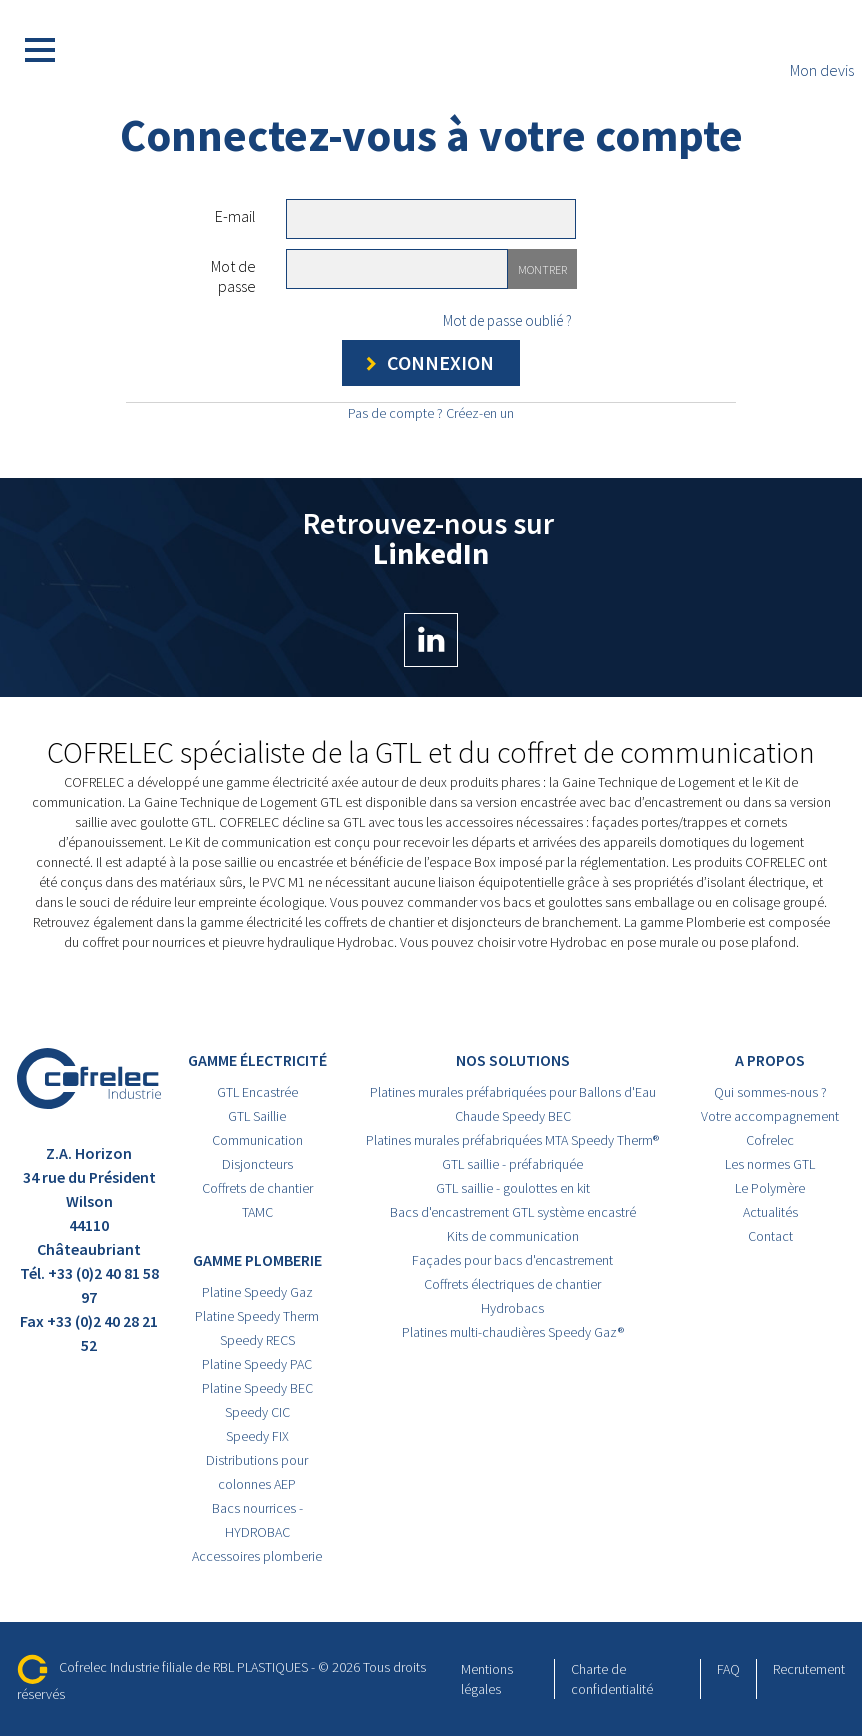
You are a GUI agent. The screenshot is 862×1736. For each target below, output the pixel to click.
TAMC (257, 1212)
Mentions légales (487, 1679)
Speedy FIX (257, 1436)
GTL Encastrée (257, 1092)
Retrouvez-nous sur (431, 587)
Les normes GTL (770, 1164)
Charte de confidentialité (612, 1679)
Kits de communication (513, 1236)
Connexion (426, 364)
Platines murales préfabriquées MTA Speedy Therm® (512, 1140)
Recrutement (809, 1669)
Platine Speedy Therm (257, 1316)
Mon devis (822, 51)
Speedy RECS (257, 1340)
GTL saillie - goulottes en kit (513, 1188)
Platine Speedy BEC (257, 1388)
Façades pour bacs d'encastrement (512, 1260)
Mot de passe (233, 276)
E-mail (235, 216)
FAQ (728, 1669)
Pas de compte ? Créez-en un (431, 413)
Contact (770, 1236)
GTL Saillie (257, 1116)
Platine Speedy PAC (257, 1364)
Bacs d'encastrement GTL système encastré (513, 1212)
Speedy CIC (257, 1412)
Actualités (770, 1212)
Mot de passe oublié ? (507, 320)
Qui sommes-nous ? (770, 1092)
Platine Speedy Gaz (257, 1292)
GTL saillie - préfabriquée (512, 1164)
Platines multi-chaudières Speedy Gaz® (513, 1332)
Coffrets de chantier (257, 1188)
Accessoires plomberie (257, 1556)
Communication (257, 1140)
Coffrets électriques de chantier (512, 1284)
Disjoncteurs (257, 1164)
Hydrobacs (512, 1308)
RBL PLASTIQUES (260, 1667)
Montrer (542, 269)
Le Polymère (770, 1188)
